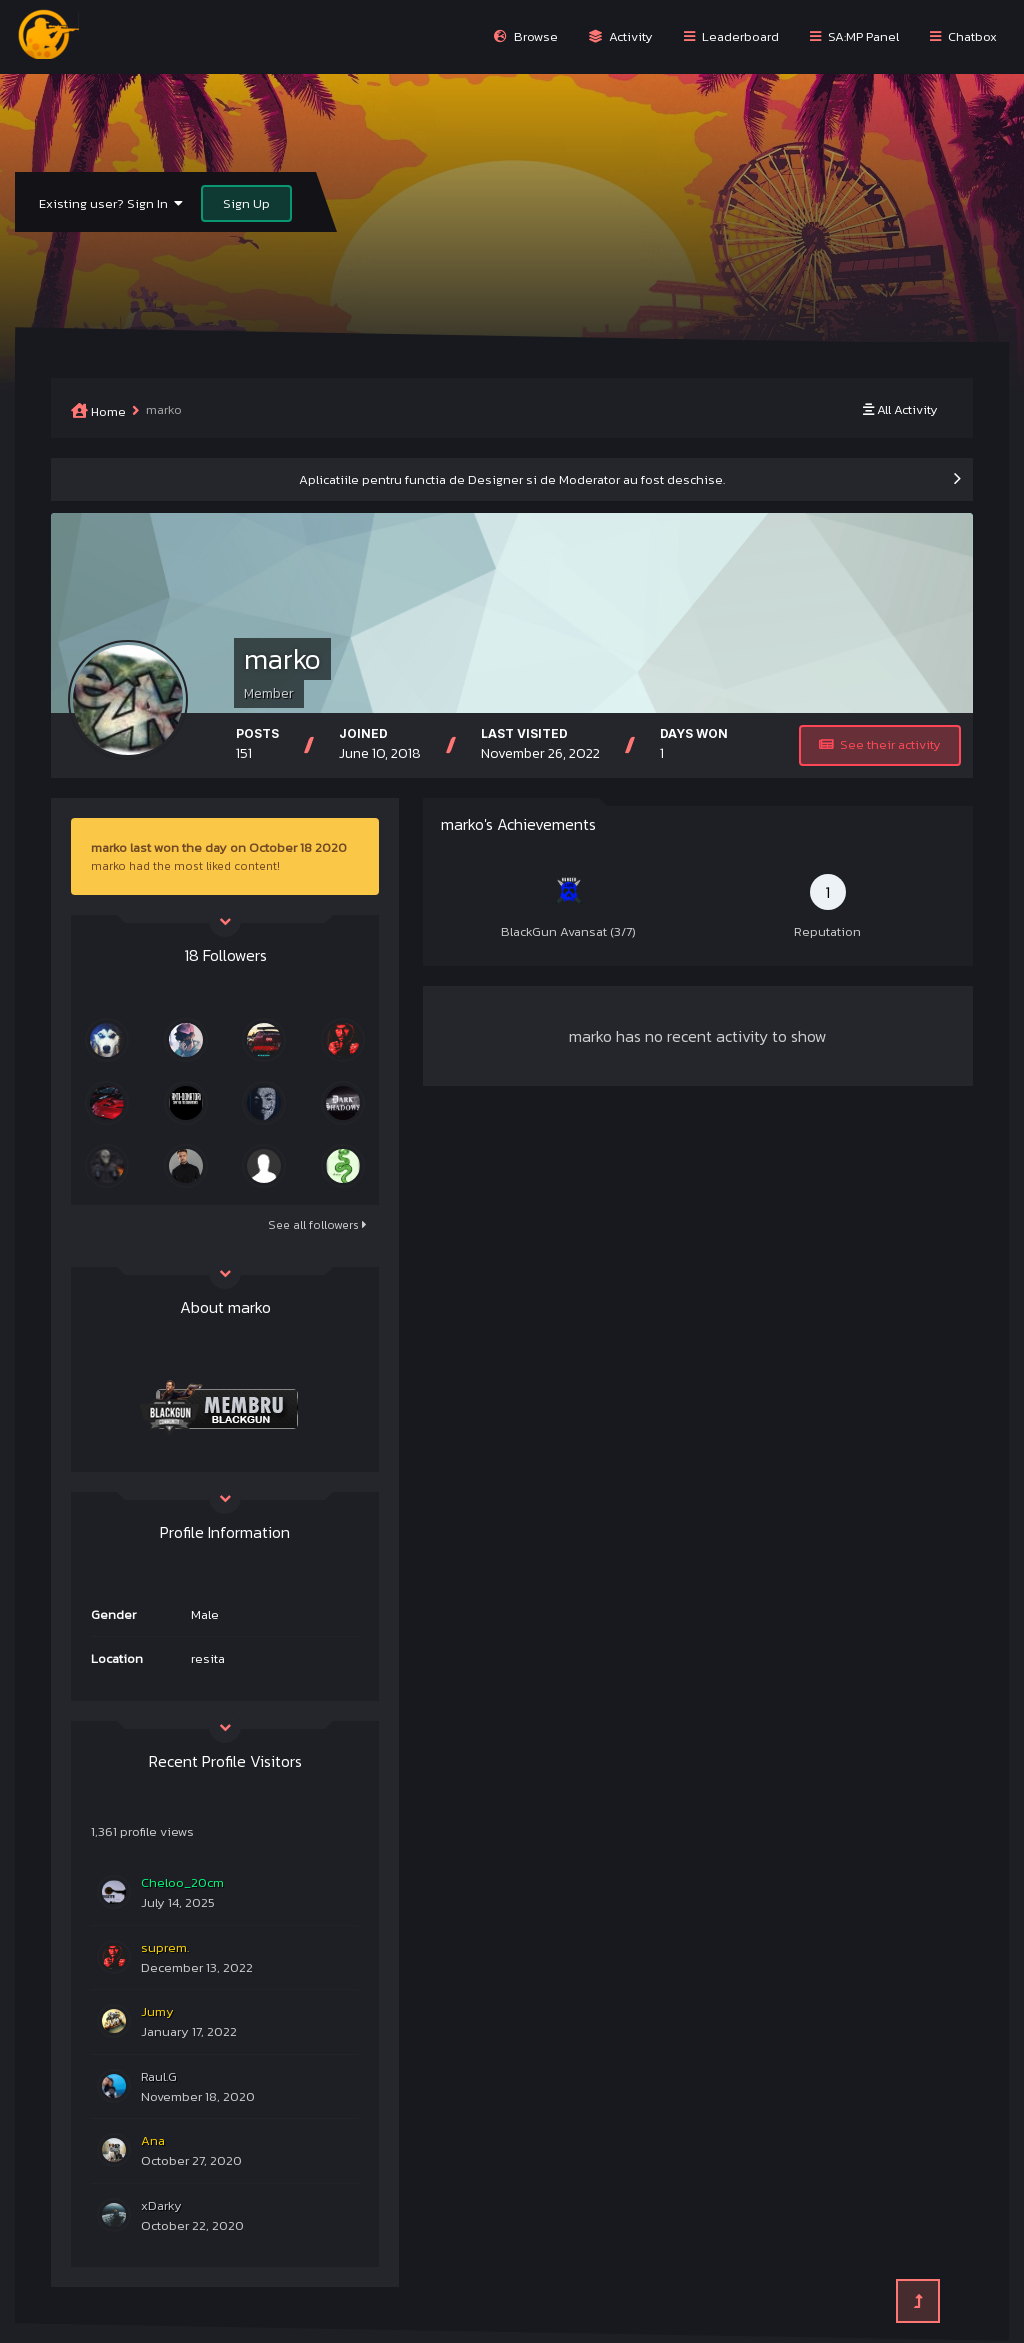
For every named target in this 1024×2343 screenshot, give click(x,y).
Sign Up (246, 203)
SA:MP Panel (854, 36)
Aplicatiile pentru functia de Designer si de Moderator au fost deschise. (512, 479)
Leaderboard (731, 36)
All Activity (900, 409)
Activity (621, 36)
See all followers (317, 1225)
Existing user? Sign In (111, 203)
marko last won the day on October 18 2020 (219, 847)
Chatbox (963, 36)
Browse (526, 36)
